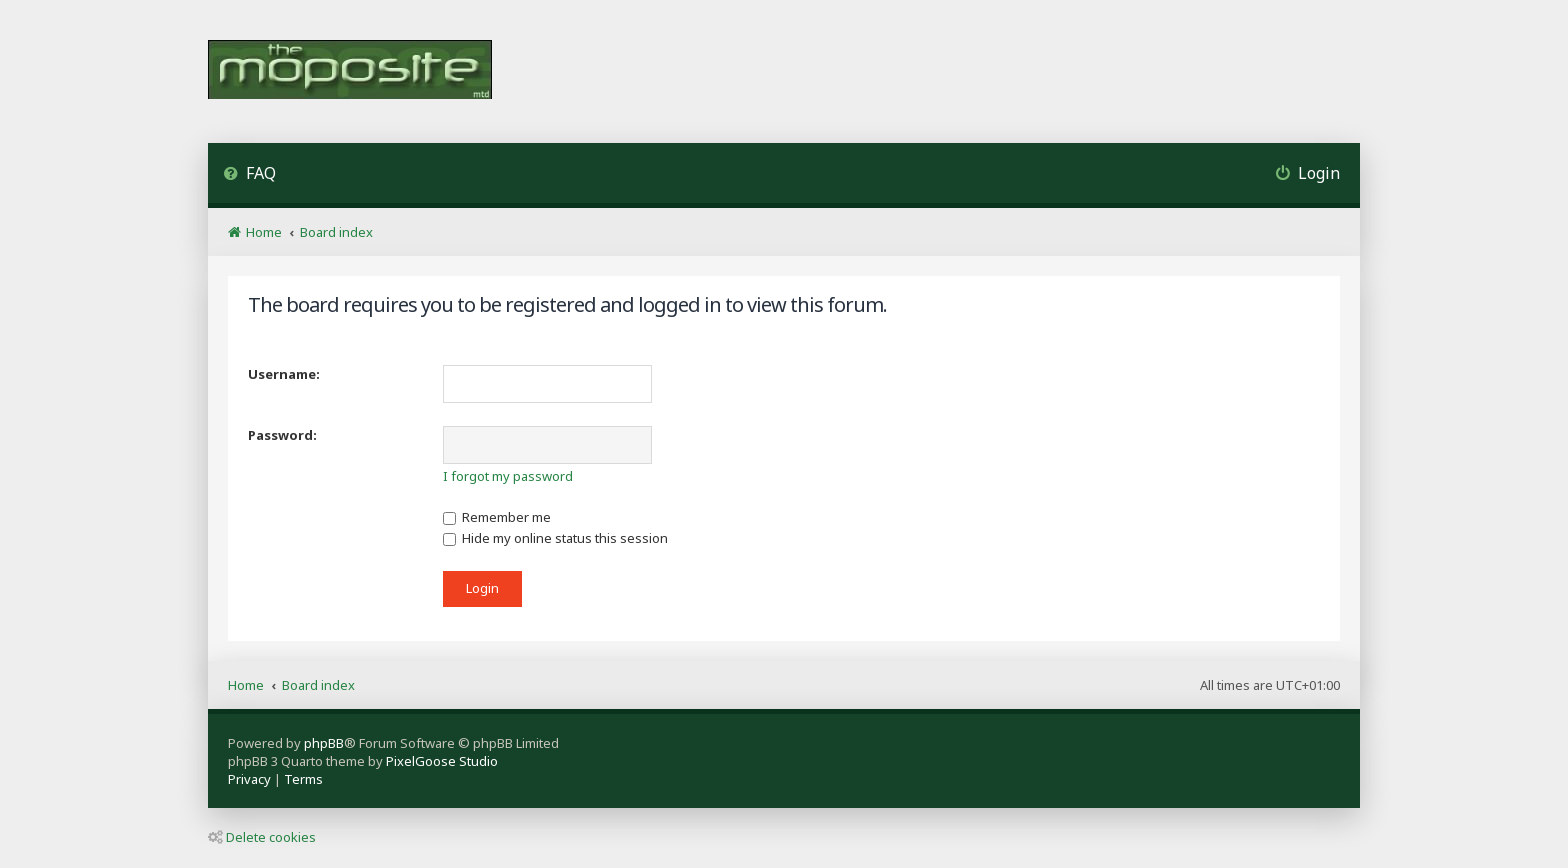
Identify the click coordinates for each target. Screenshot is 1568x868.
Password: (282, 435)
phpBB (324, 743)
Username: (284, 374)
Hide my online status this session (555, 538)
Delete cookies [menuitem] (262, 837)
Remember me (497, 517)
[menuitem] (249, 175)
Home (246, 685)
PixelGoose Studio (442, 761)
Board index (318, 685)
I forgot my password (508, 476)
